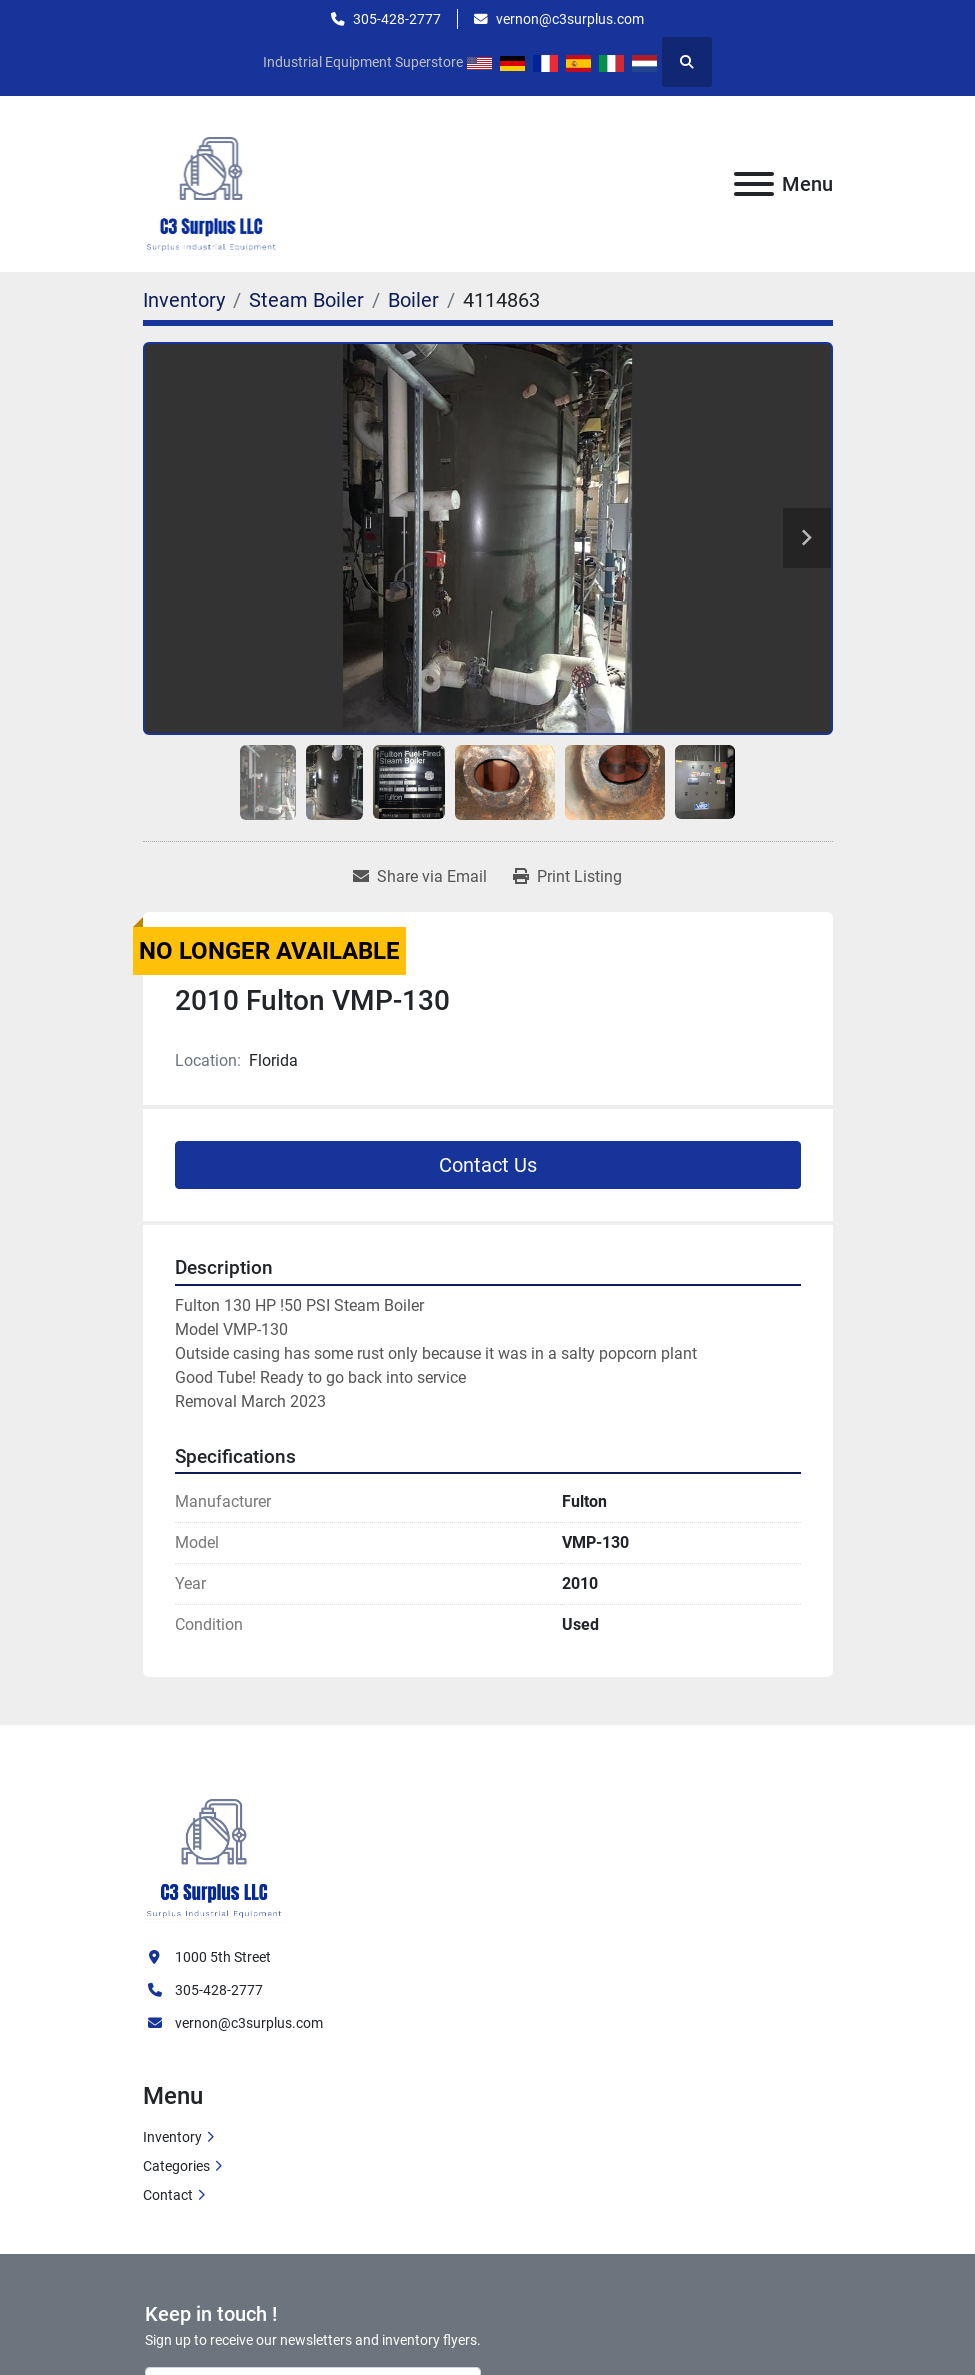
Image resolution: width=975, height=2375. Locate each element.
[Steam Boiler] (306, 300)
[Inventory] (184, 300)
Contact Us (488, 1165)
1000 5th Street (223, 1957)
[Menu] (754, 184)
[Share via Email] (420, 877)
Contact (168, 2195)
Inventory (172, 2137)
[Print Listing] (567, 877)
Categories (176, 2166)
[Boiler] (413, 300)
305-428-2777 (397, 19)
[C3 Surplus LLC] (215, 1847)
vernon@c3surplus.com (570, 19)
